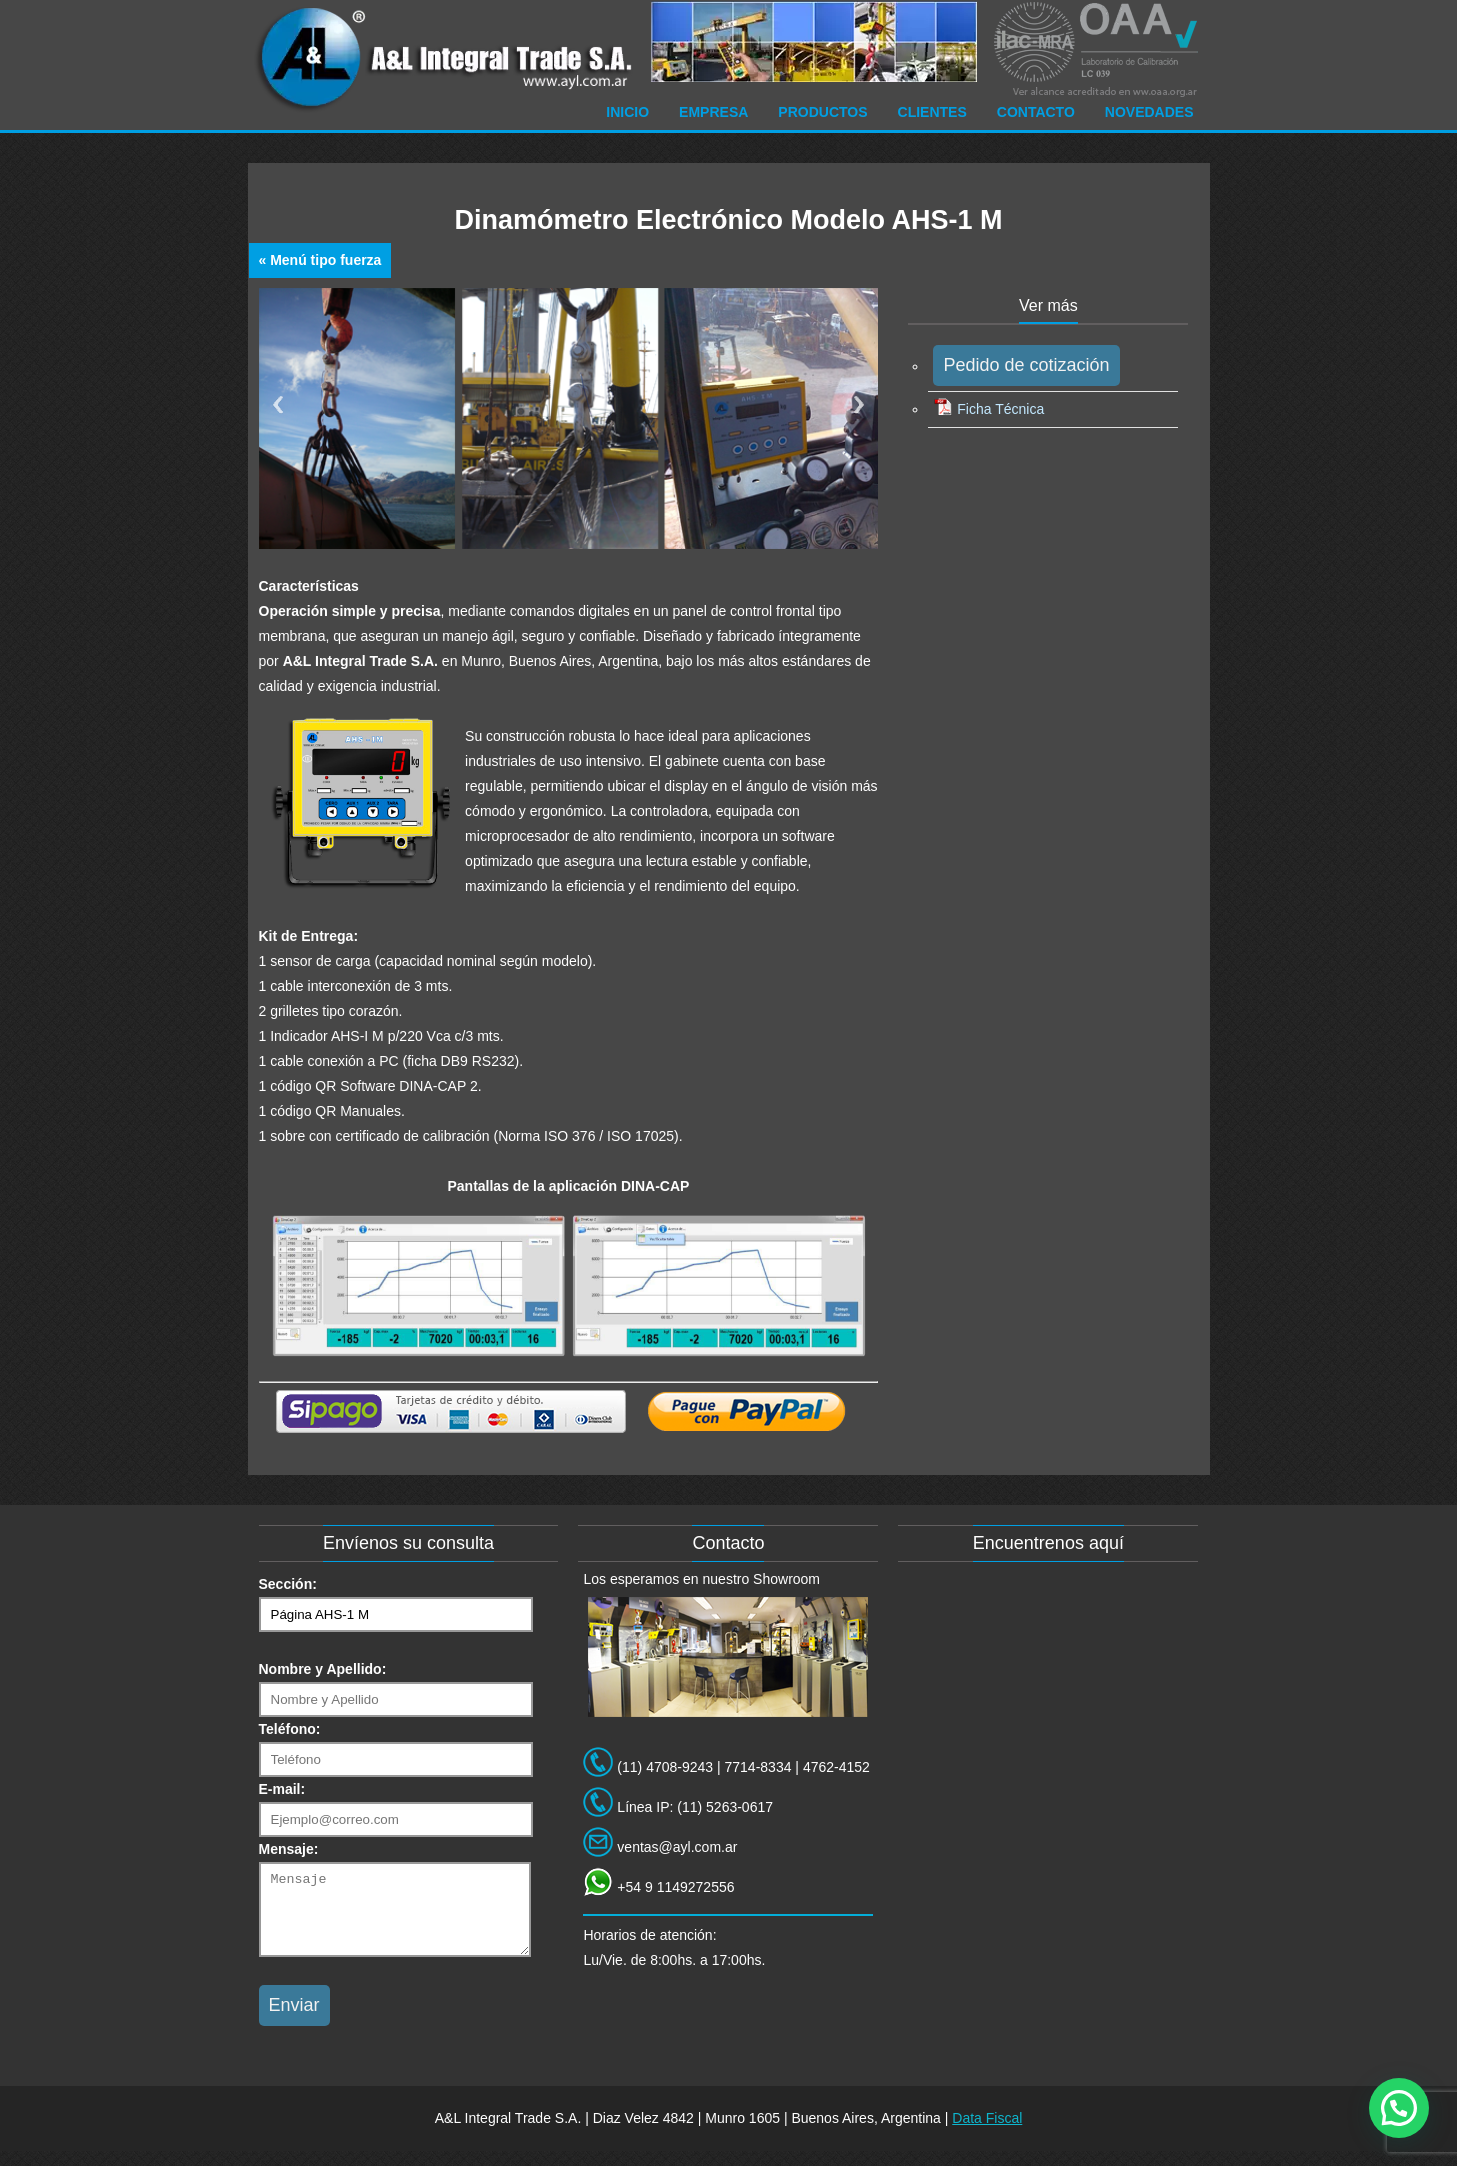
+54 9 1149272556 (675, 1887)
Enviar (294, 2020)
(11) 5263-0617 (725, 1807)
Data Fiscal (987, 2133)
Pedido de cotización (1026, 365)
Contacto (1036, 112)
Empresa (713, 112)
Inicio (627, 112)
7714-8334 (758, 1767)
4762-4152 (836, 1767)
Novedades (1149, 112)
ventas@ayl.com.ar (677, 1847)
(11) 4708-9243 (665, 1767)
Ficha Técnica (988, 409)
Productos (822, 112)
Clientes (932, 112)
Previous (278, 404)
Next (859, 404)
